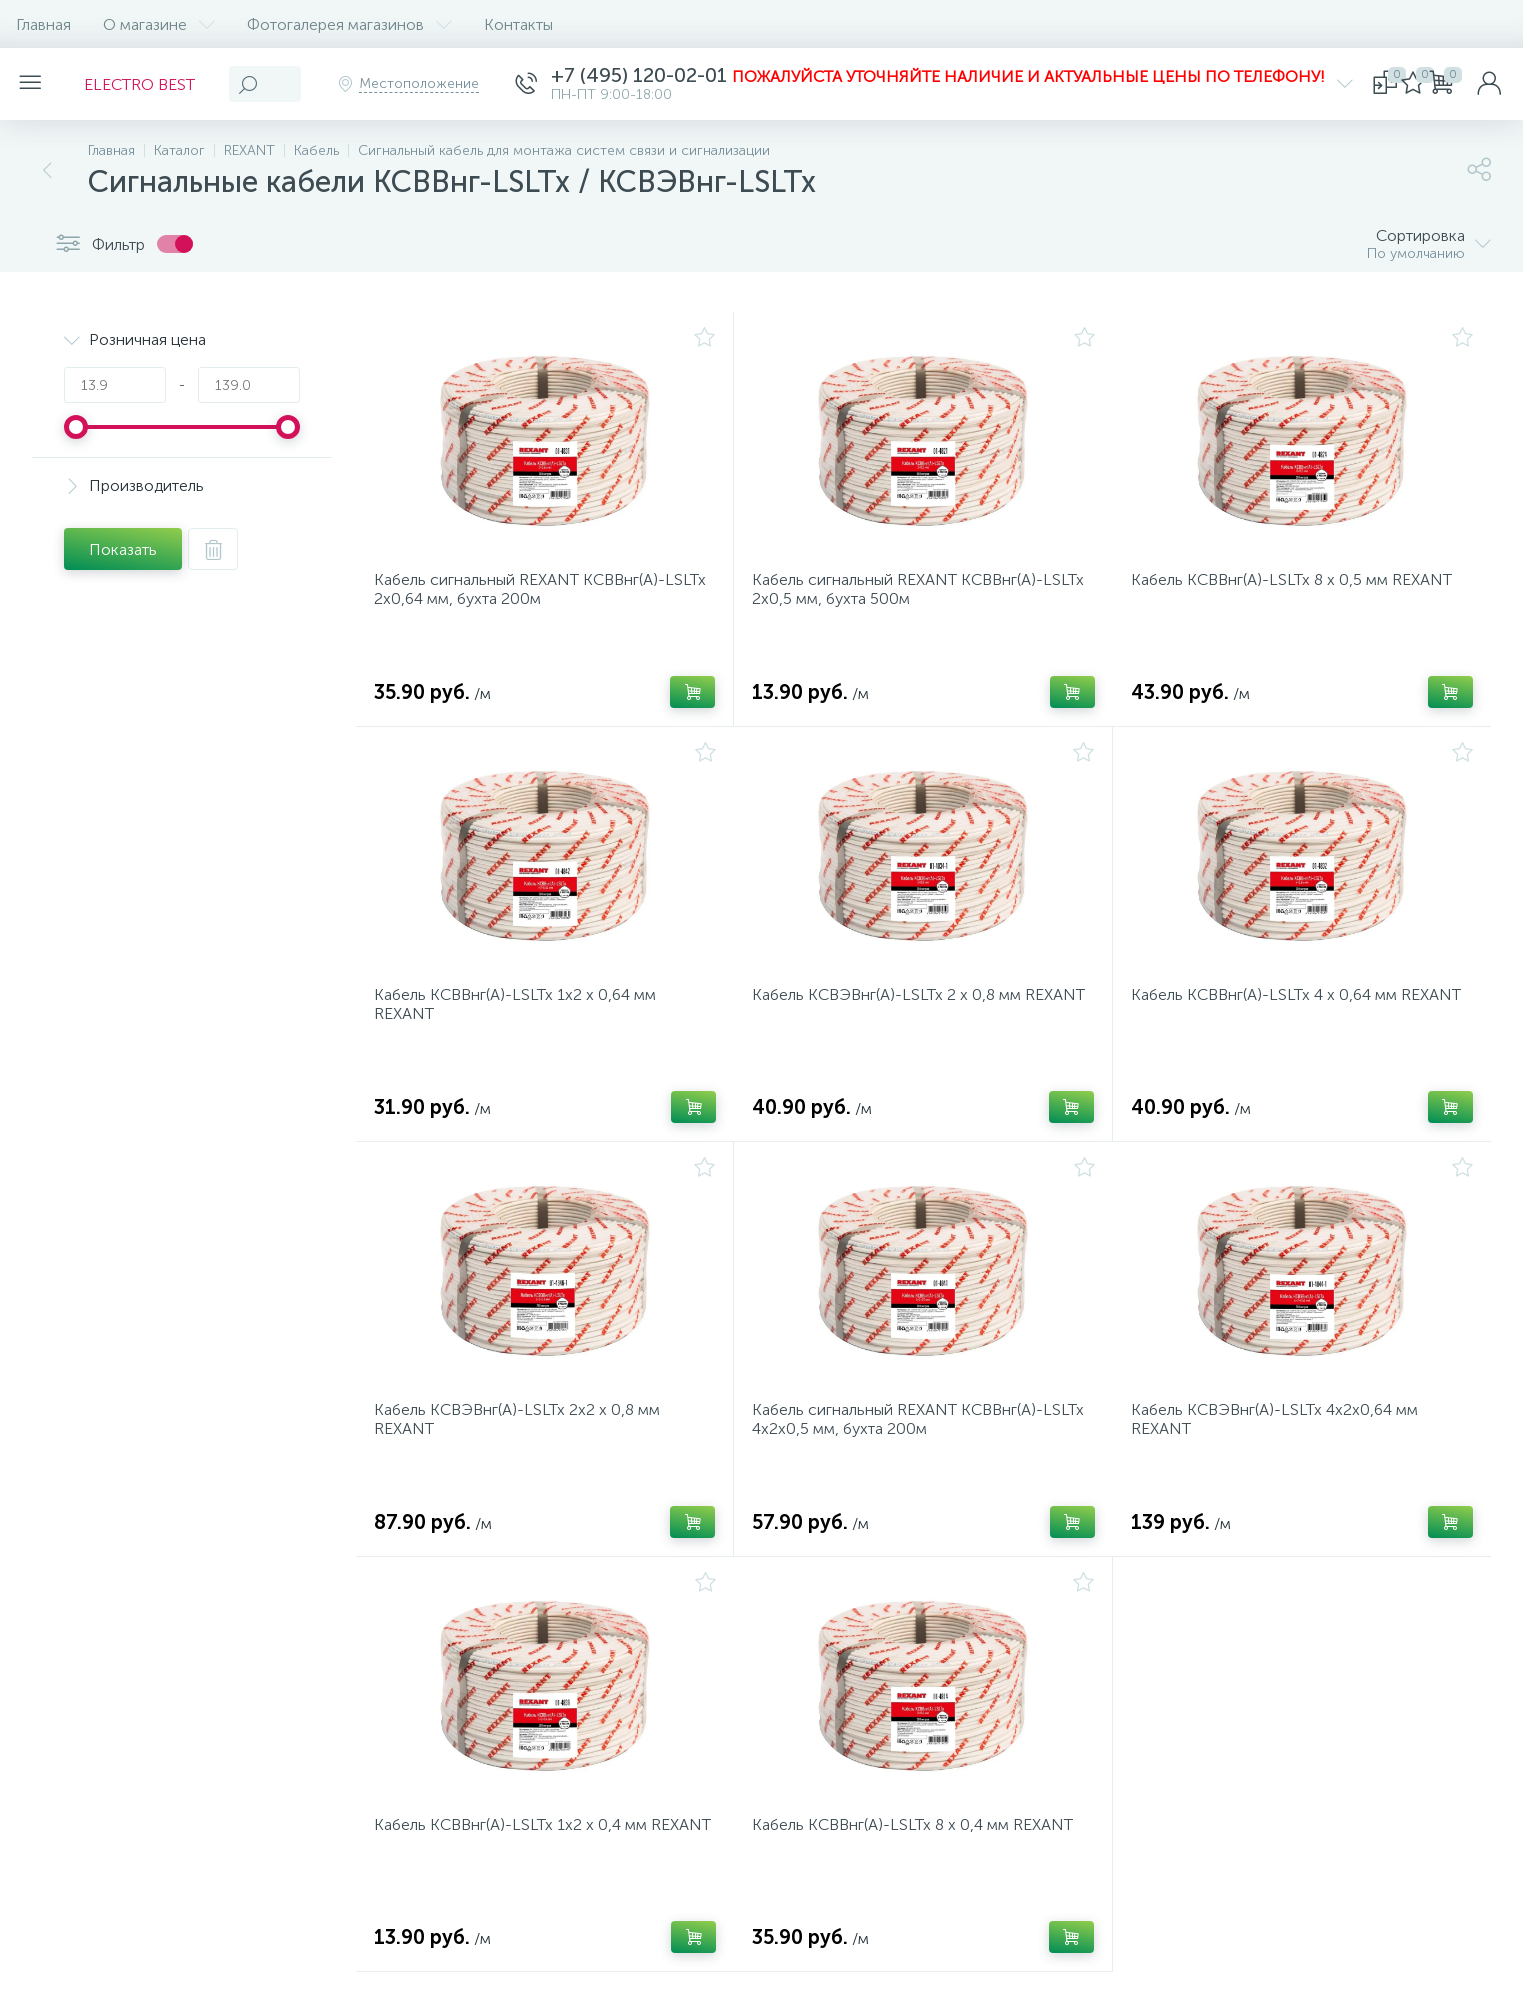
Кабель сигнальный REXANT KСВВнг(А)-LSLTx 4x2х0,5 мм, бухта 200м (903, 1450)
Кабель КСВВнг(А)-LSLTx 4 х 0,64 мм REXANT (1302, 1013)
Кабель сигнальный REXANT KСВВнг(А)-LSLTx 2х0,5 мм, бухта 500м (903, 596)
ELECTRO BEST (151, 84)
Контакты (518, 24)
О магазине (159, 24)
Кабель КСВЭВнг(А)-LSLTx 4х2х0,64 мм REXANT (1280, 1450)
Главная (43, 24)
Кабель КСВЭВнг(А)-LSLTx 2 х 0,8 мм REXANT (892, 1023)
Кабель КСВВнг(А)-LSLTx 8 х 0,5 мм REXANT (1297, 586)
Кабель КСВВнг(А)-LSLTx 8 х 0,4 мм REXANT (918, 1867)
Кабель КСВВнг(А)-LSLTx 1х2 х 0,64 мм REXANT (521, 1023)
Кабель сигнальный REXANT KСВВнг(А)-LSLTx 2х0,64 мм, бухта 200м (525, 596)
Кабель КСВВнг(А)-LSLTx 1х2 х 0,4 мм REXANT (516, 1877)
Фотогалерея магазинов (349, 24)
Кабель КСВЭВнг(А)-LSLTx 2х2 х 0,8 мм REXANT (523, 1450)
